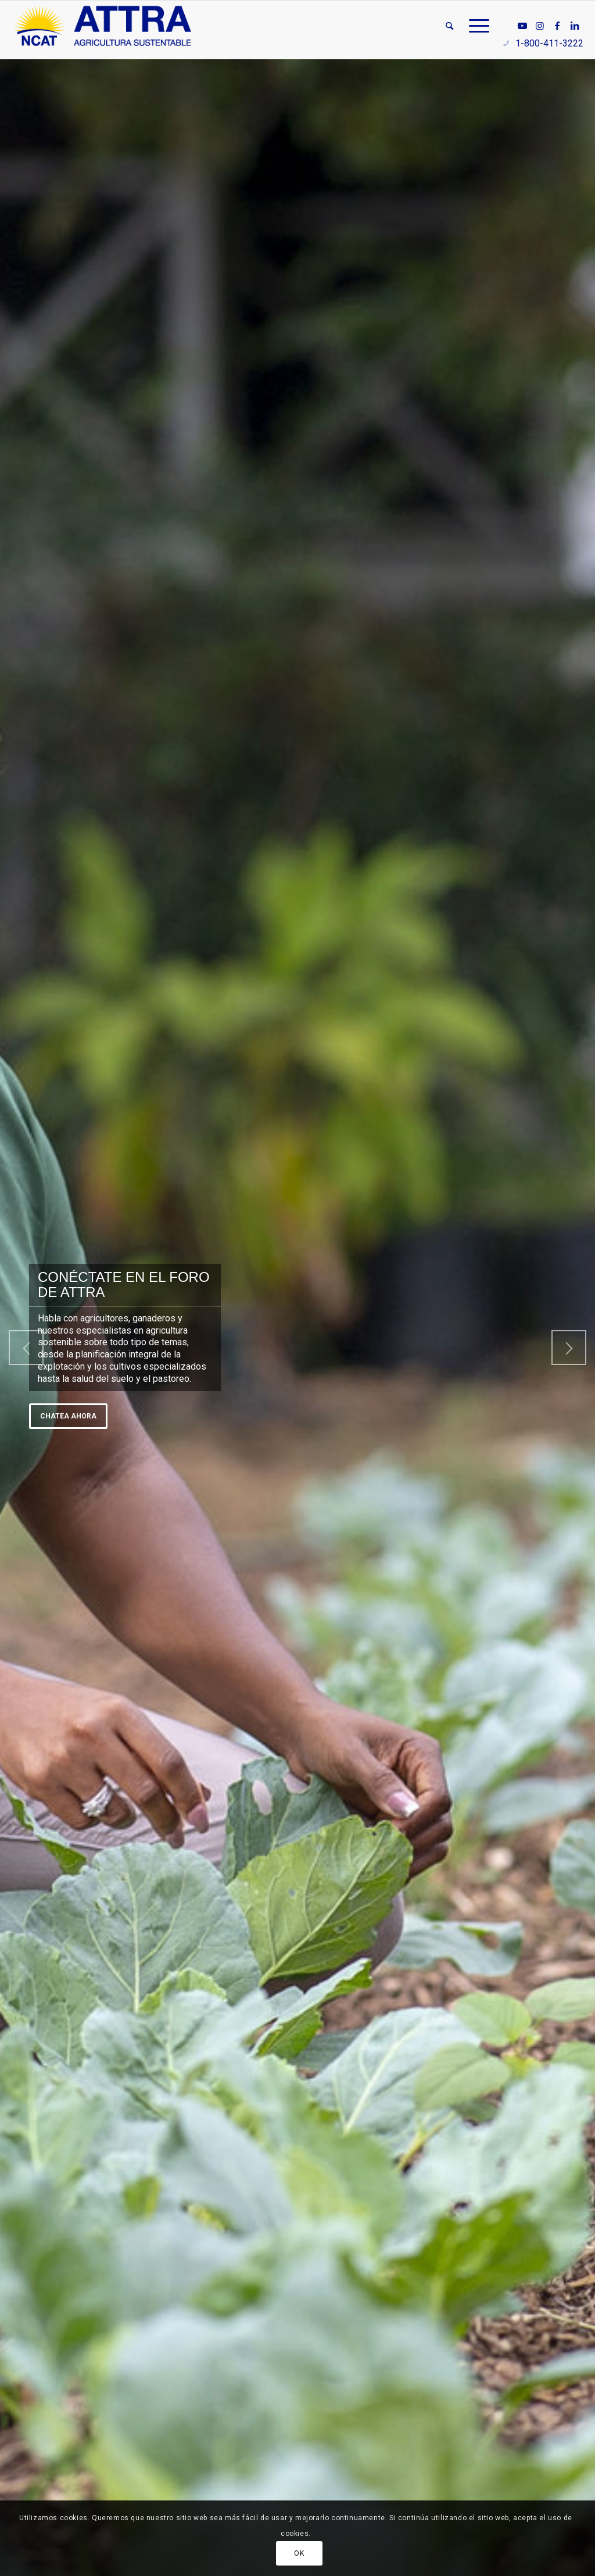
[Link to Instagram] (540, 25)
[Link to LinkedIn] (574, 25)
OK (299, 2553)
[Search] (449, 26)
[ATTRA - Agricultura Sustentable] (103, 26)
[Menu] (475, 26)
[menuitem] (449, 26)
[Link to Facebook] (557, 25)
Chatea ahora (68, 1416)
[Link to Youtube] (522, 25)
